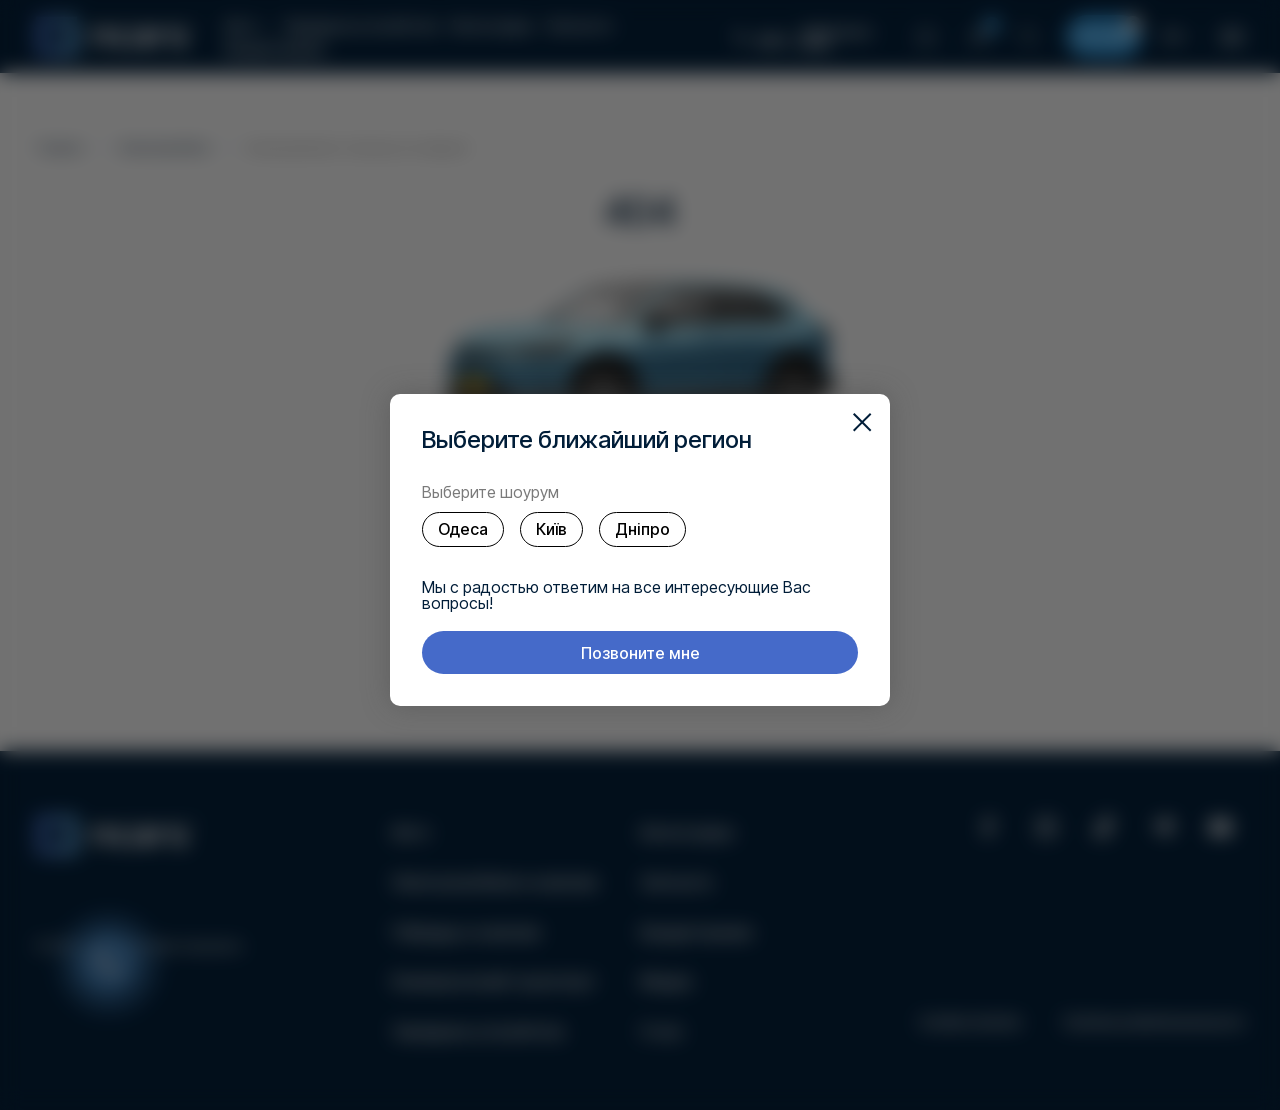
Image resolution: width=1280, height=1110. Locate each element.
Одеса (463, 529)
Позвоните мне (640, 653)
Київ (551, 529)
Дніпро (642, 529)
